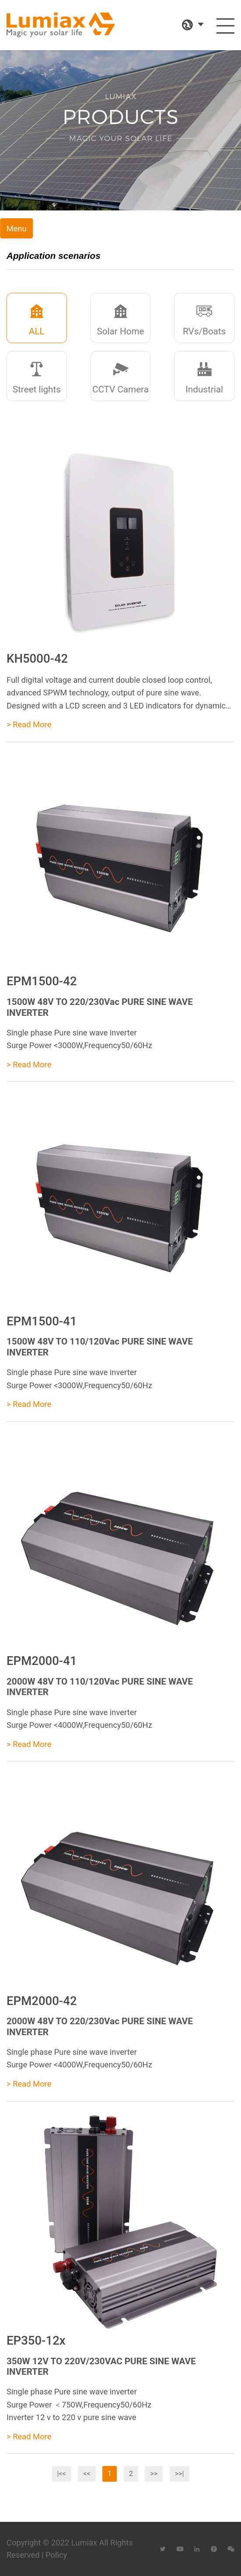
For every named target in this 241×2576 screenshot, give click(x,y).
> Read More (29, 724)
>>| (179, 2473)
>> (153, 2473)
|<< (61, 2473)
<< (86, 2473)
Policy (56, 2554)
